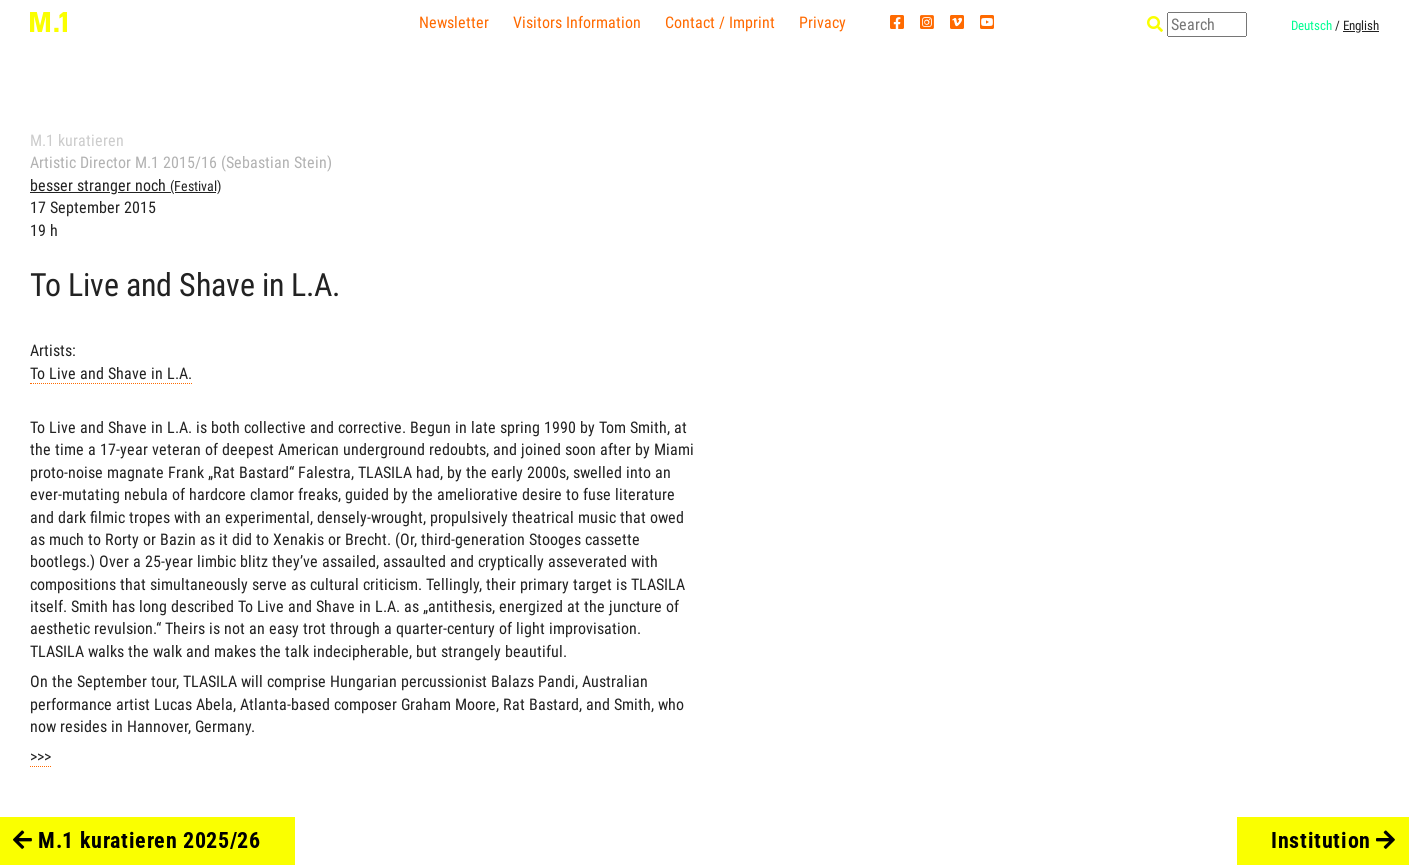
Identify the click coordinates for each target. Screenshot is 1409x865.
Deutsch (1311, 25)
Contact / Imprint (720, 22)
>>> (40, 756)
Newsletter (454, 22)
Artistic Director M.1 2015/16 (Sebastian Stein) (181, 162)
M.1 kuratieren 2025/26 (137, 840)
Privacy (822, 22)
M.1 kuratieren (77, 140)
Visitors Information (577, 22)
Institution (1333, 840)
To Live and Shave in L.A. (111, 373)
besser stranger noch (125, 185)
